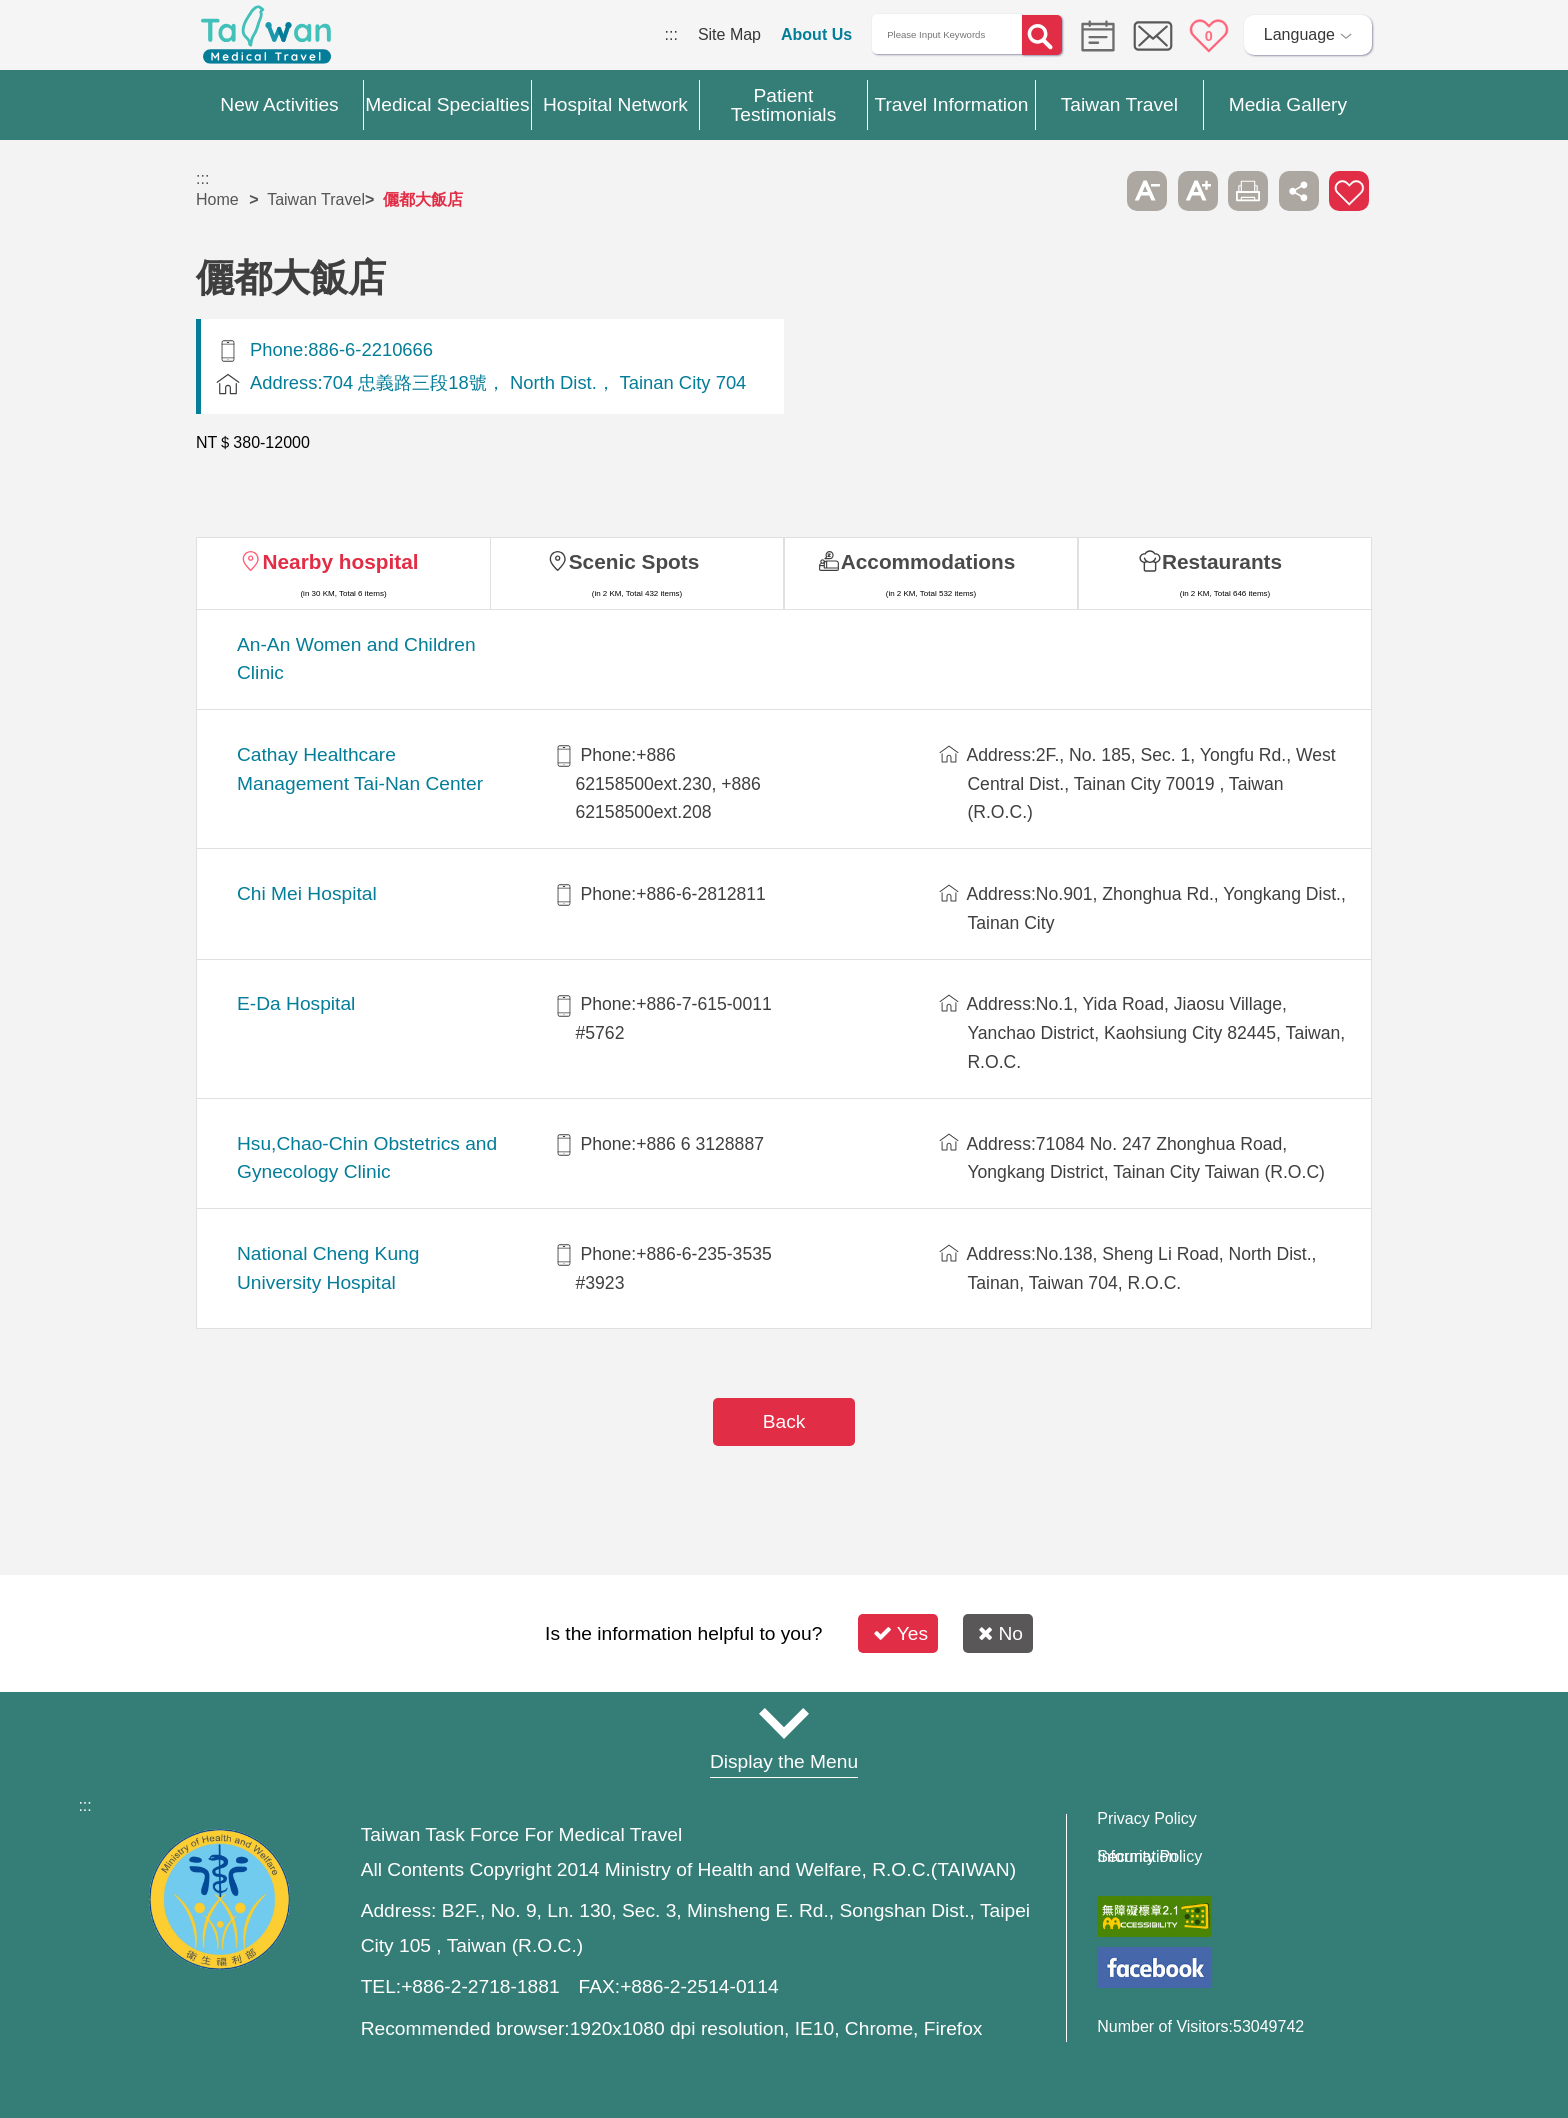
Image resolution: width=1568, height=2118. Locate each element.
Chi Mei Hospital (307, 893)
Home (217, 199)
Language (1299, 34)
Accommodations (928, 561)
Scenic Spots (634, 561)
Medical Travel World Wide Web (266, 40)
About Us (816, 34)
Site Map (729, 34)
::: (671, 34)
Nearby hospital (340, 561)
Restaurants (1222, 561)
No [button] (1000, 1633)
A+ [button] (1198, 191)
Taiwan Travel (316, 199)
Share (1299, 191)
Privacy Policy (1147, 1819)
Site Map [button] (784, 1723)
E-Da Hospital (296, 1003)
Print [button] (1248, 191)
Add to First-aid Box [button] (1349, 191)
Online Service (1153, 36)
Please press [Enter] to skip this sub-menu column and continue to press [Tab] (1097, 191)
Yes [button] (900, 1633)
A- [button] (1147, 191)
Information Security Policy (1149, 1857)
